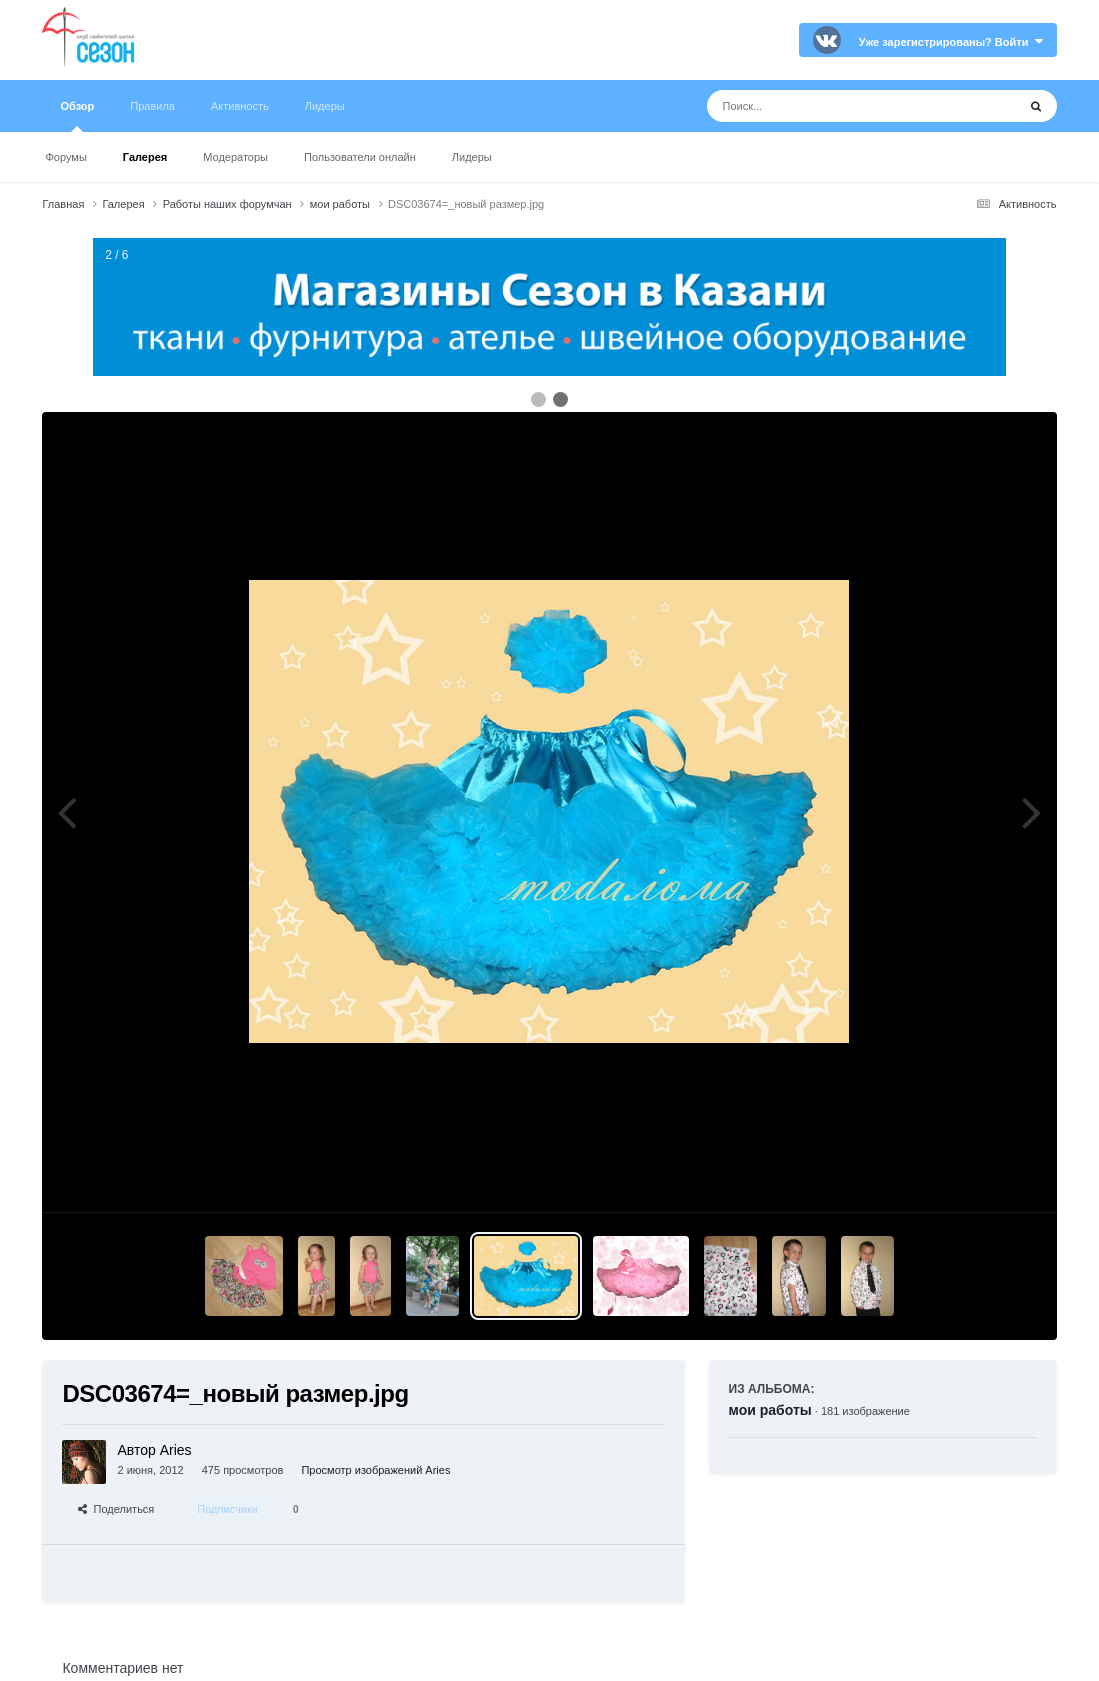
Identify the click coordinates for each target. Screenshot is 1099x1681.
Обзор (77, 116)
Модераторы (235, 157)
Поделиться (116, 1509)
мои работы (770, 1410)
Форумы (65, 157)
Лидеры (472, 157)
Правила (152, 106)
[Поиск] (824, 106)
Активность (240, 106)
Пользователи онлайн (360, 157)
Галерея (145, 157)
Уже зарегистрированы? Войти (951, 42)
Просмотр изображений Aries (375, 1470)
